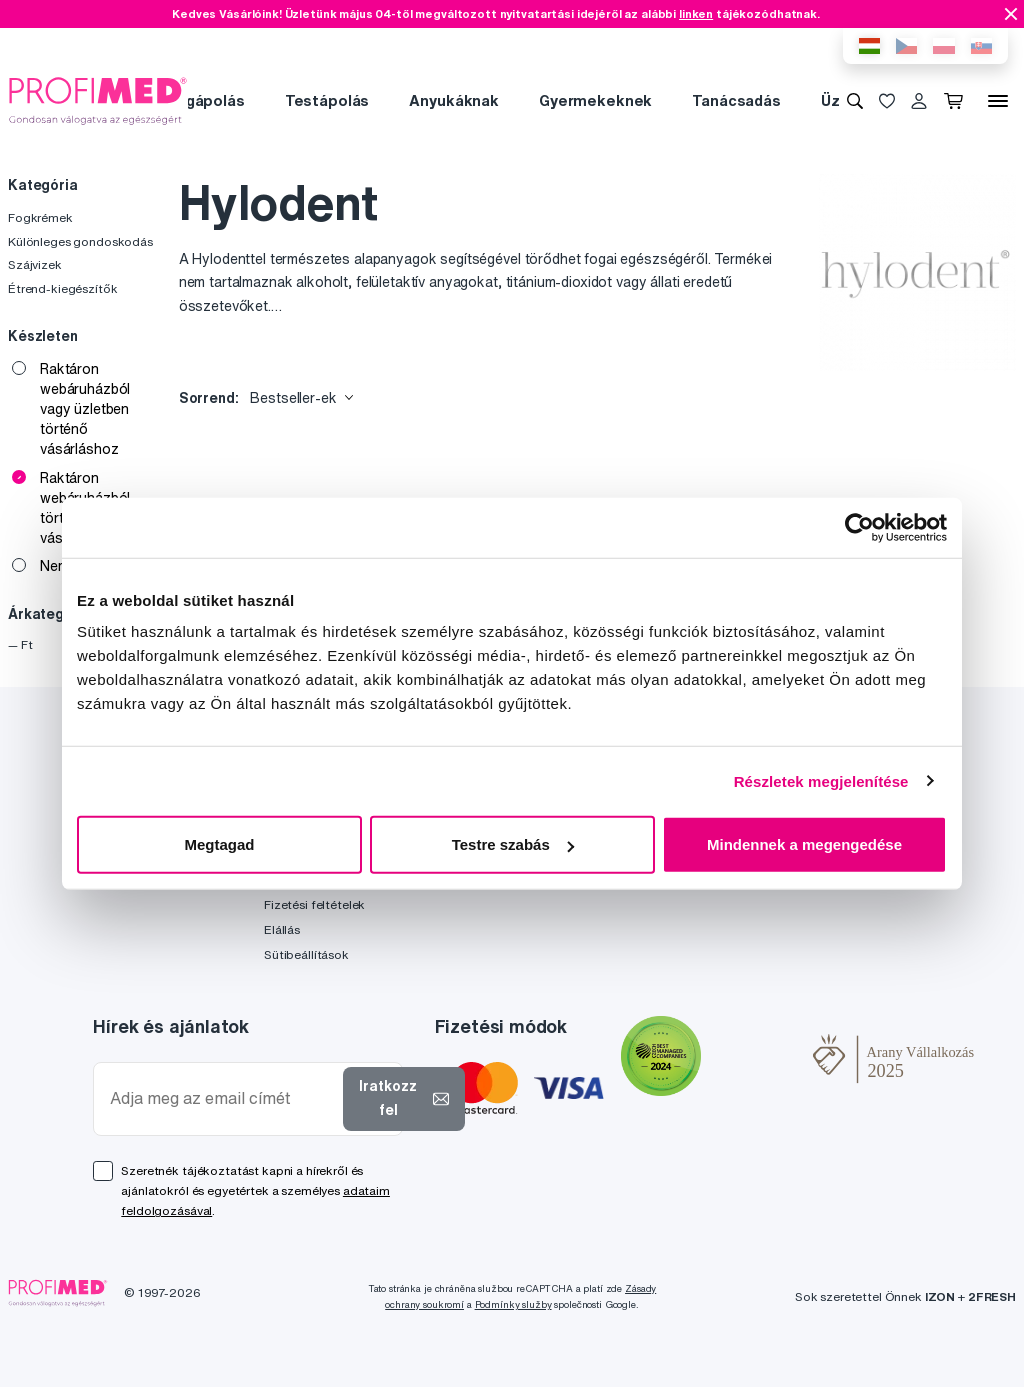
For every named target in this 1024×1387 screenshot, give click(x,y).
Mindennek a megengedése (804, 844)
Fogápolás (206, 100)
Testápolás (327, 100)
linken (696, 13)
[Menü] (998, 101)
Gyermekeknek (595, 100)
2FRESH (992, 1296)
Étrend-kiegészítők (62, 288)
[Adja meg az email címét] (222, 1098)
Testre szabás (513, 844)
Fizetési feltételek (314, 904)
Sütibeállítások (306, 954)
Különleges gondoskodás (80, 241)
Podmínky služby (513, 1304)
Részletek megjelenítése (821, 780)
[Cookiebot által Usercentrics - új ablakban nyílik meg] (859, 527)
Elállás (282, 929)
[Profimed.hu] (98, 100)
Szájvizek (35, 264)
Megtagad (219, 844)
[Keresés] (855, 101)
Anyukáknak (454, 100)
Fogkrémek (40, 217)
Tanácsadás (736, 100)
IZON (940, 1296)
